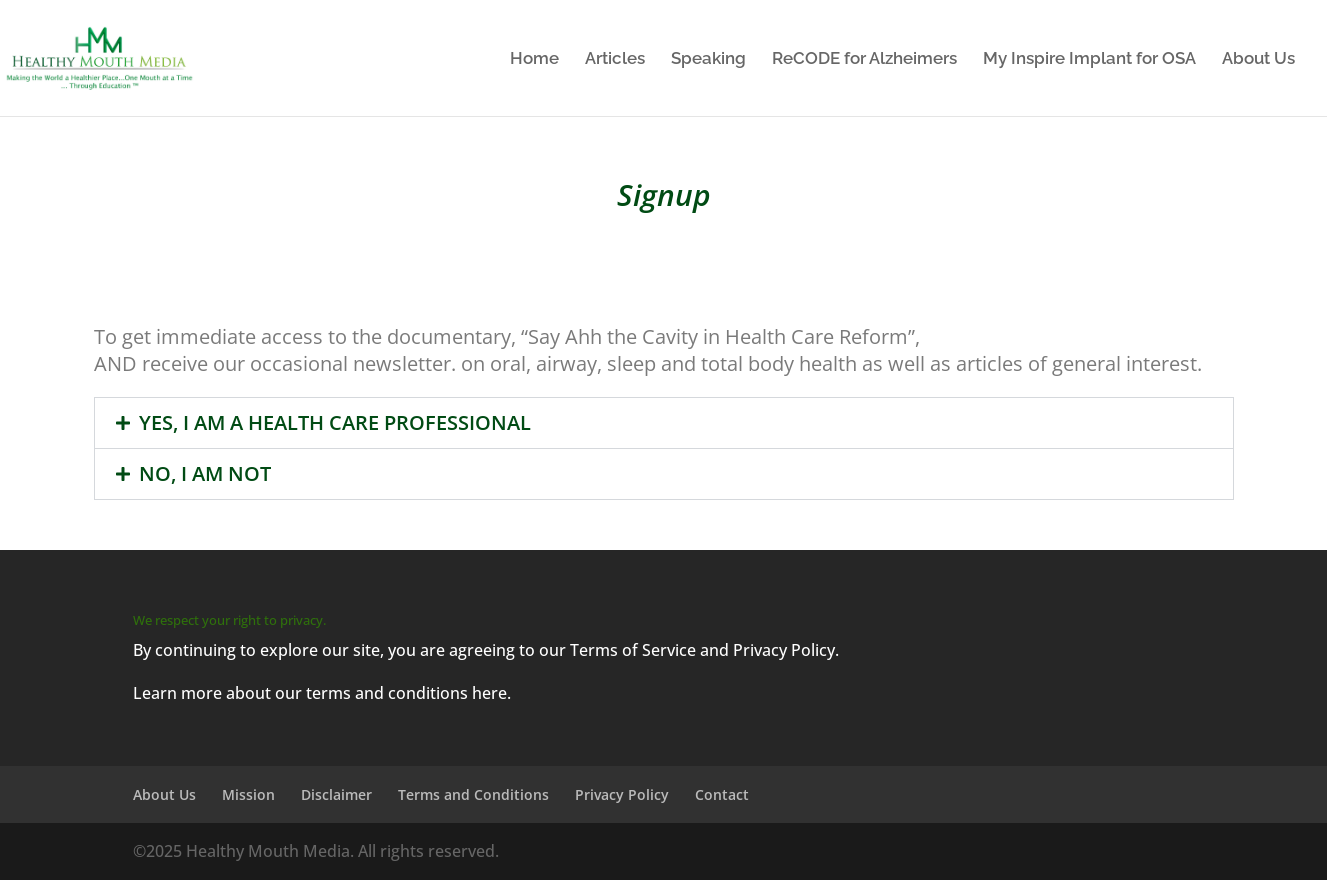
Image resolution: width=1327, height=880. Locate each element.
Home (534, 59)
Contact (722, 794)
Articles (615, 59)
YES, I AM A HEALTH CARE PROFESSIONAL (335, 422)
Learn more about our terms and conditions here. (322, 693)
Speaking (708, 59)
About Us (1258, 59)
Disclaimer (336, 794)
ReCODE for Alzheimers (864, 59)
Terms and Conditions (473, 794)
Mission (248, 794)
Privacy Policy (622, 794)
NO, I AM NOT (205, 473)
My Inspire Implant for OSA (1089, 59)
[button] (664, 423)
